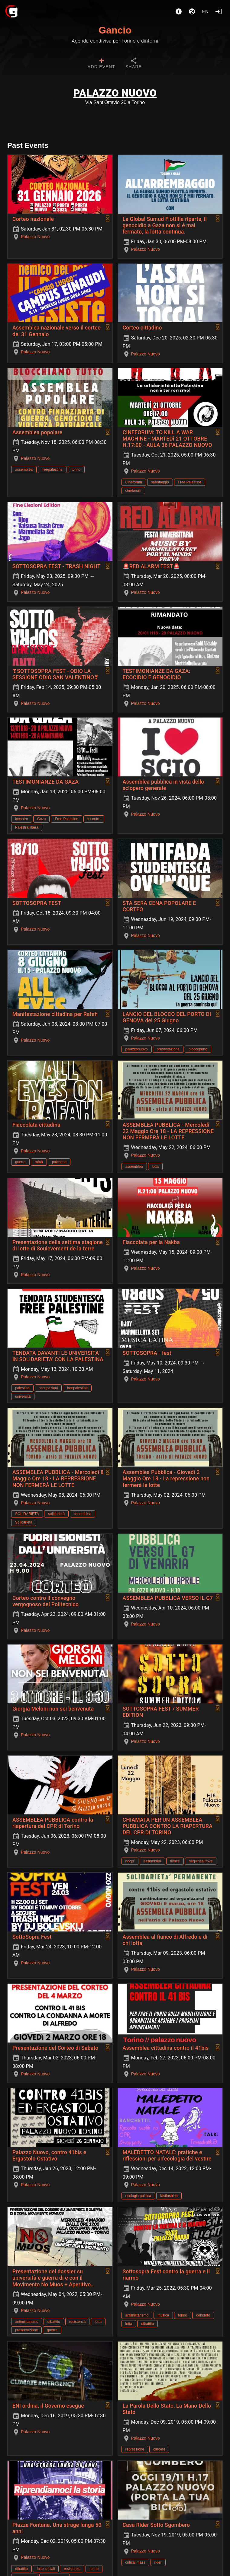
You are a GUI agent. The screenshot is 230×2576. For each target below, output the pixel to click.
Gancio (115, 30)
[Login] (218, 11)
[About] (178, 11)
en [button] (205, 11)
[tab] (101, 64)
